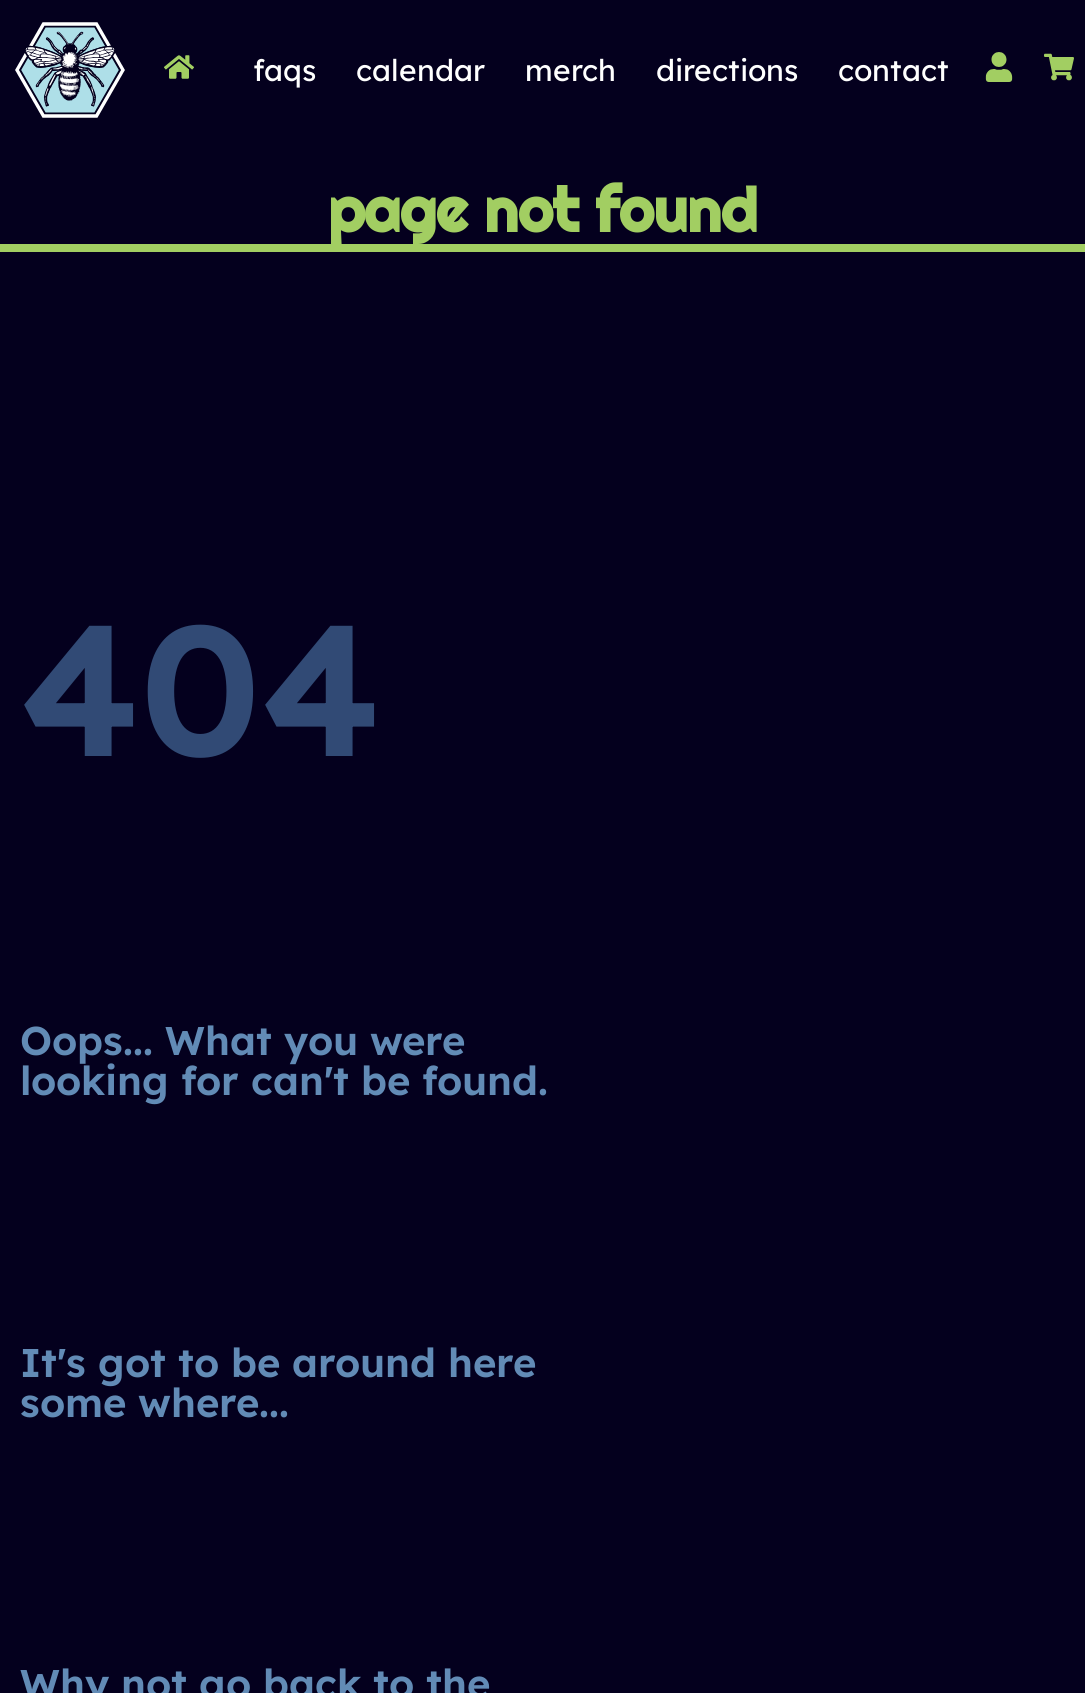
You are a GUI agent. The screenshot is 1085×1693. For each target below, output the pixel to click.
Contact (893, 70)
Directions (727, 70)
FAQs (284, 70)
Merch (570, 70)
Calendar (420, 70)
